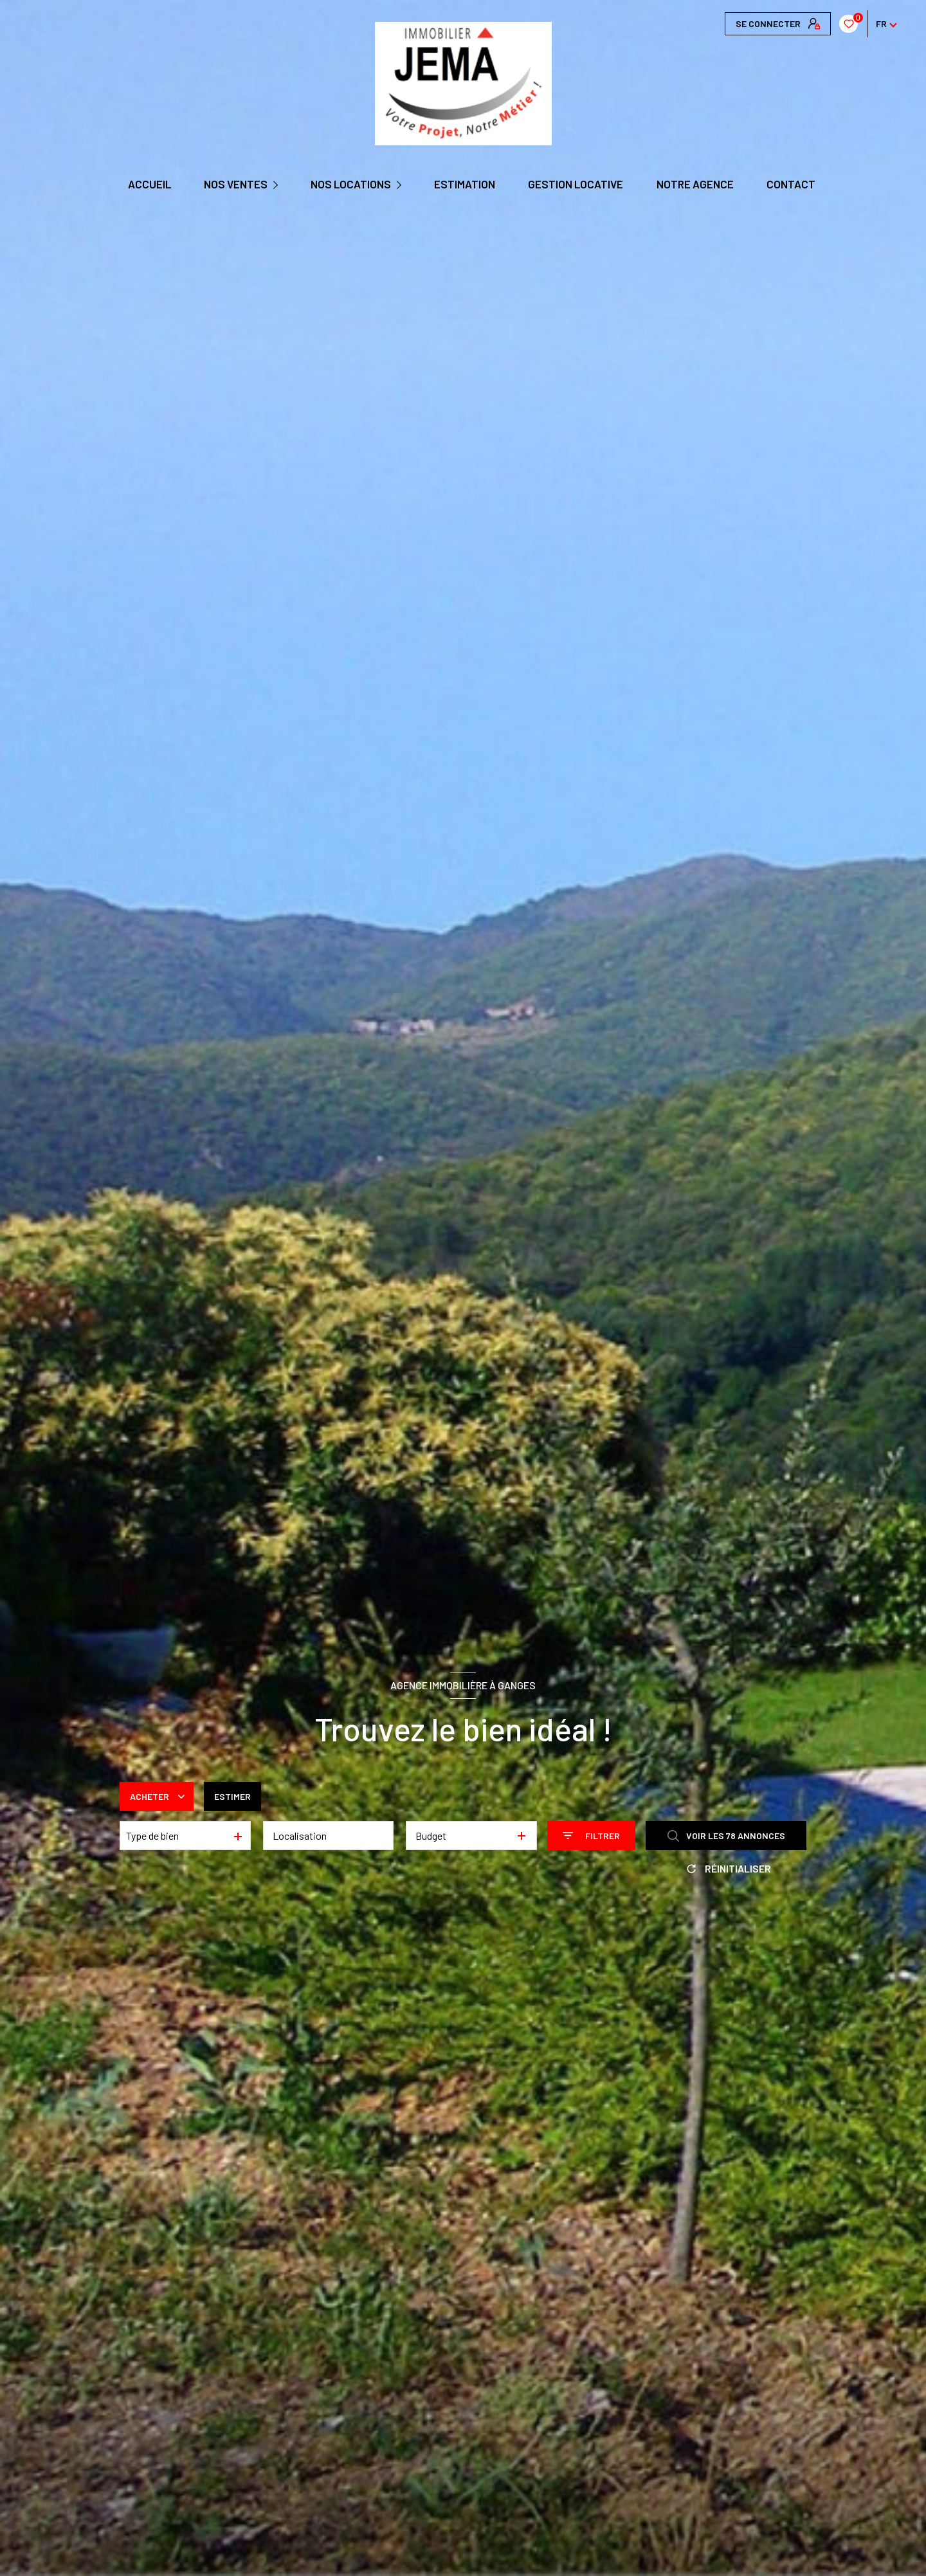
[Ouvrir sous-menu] (277, 184)
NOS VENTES (235, 184)
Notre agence (694, 184)
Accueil (148, 184)
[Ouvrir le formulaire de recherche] (591, 1835)
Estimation (464, 184)
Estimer (232, 1796)
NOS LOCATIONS (351, 184)
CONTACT (790, 184)
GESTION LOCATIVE (575, 184)
